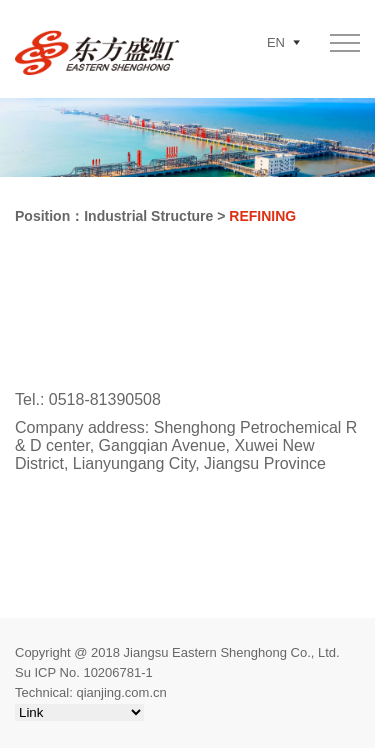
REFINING (262, 216)
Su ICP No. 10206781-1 (84, 672)
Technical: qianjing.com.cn (91, 692)
